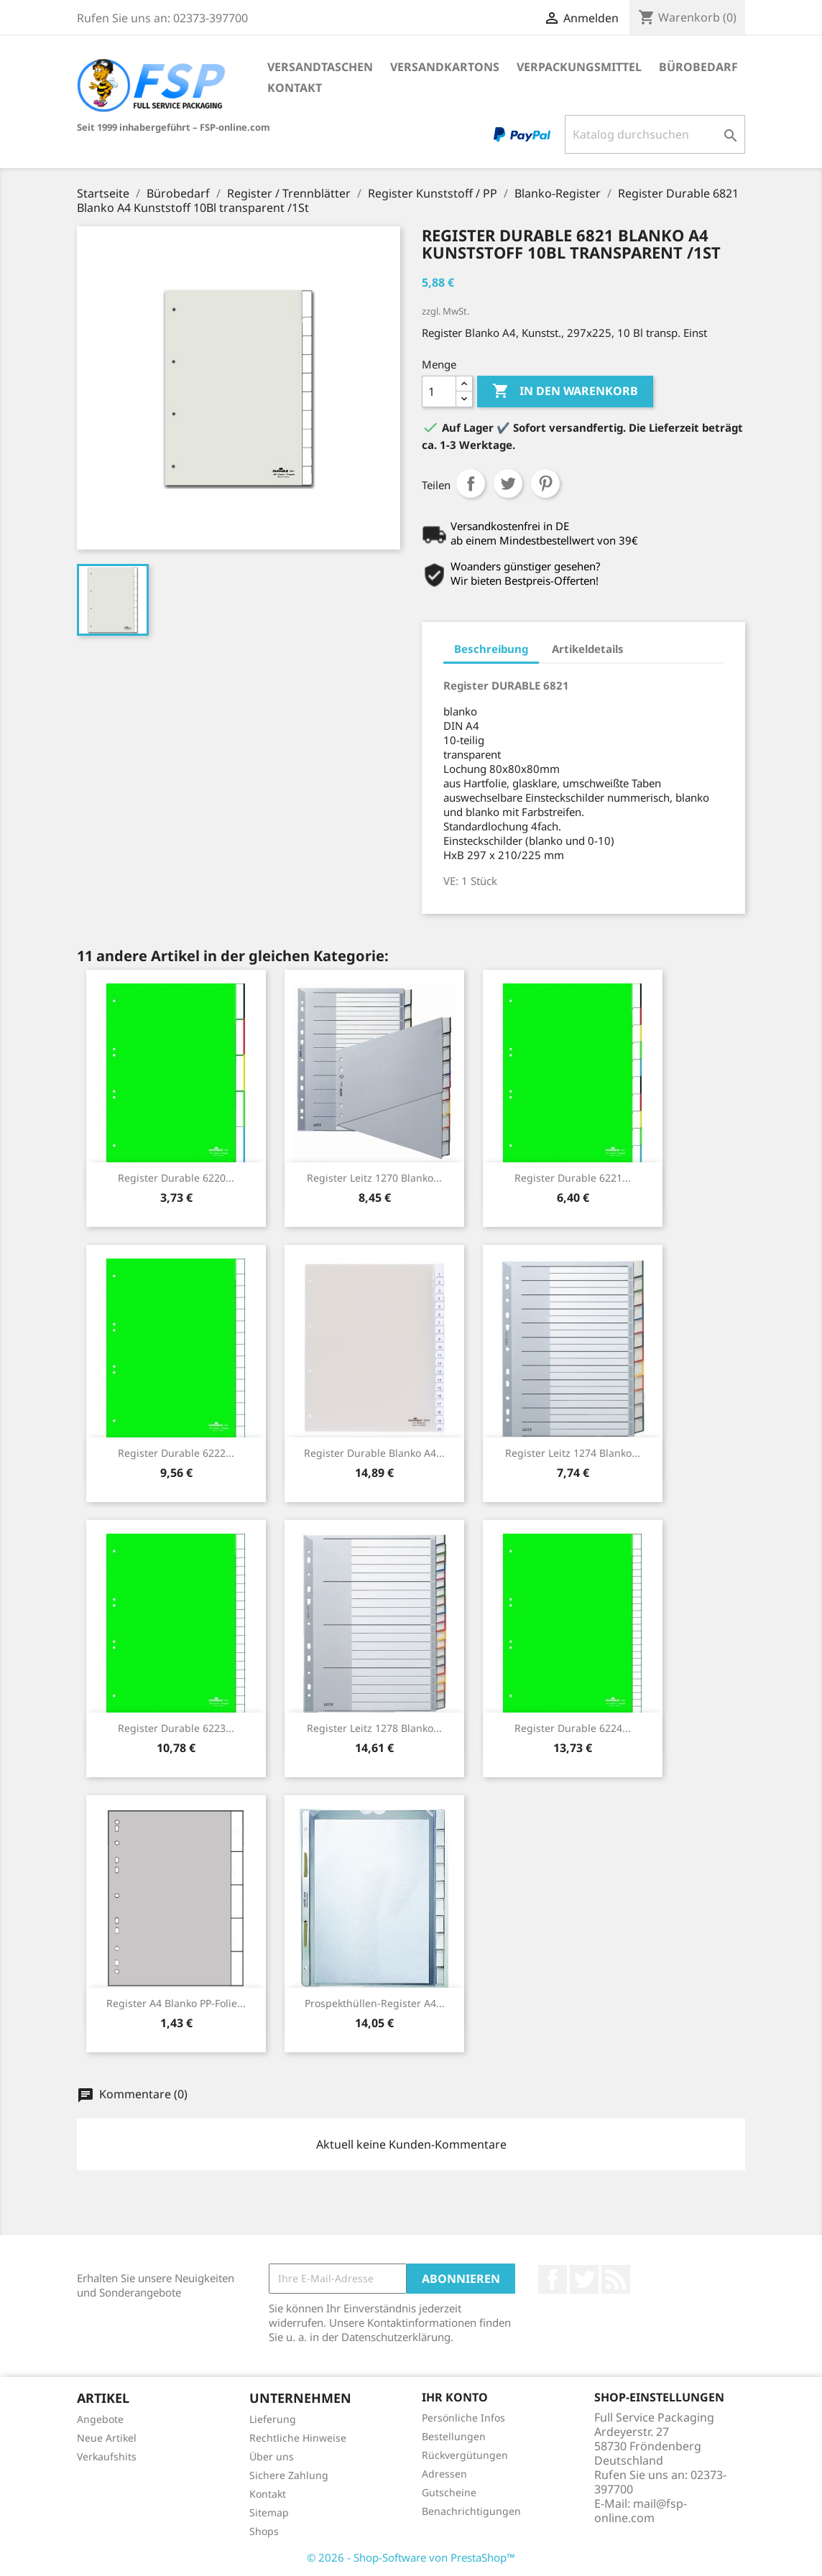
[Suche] (655, 134)
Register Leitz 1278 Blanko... (374, 1728)
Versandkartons (444, 67)
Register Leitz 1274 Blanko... (572, 1453)
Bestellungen (454, 2436)
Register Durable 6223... (176, 1728)
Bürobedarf (698, 67)
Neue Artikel (107, 2438)
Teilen (470, 483)
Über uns (271, 2456)
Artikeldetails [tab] (588, 648)
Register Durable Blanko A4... (374, 1453)
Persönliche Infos (463, 2417)
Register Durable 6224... (572, 1728)
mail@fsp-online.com (640, 2511)
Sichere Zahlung (288, 2475)
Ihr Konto (455, 2397)
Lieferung (272, 2419)
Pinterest (545, 483)
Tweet (508, 483)
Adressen (444, 2473)
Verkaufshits (107, 2456)
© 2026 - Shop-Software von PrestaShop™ (411, 2557)
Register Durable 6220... (176, 1178)
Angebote (100, 2419)
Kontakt (294, 88)
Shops (264, 2531)
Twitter (584, 2279)
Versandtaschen (320, 67)
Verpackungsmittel (579, 67)
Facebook (552, 2279)
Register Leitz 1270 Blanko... (374, 1178)
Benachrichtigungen (471, 2511)
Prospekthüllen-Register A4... (375, 2003)
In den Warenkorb (565, 391)
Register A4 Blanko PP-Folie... (176, 2003)
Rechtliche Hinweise (297, 2438)
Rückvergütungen (465, 2455)
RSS (615, 2279)
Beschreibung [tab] (491, 648)
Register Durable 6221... (572, 1178)
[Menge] (439, 391)
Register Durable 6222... (176, 1453)
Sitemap (269, 2512)
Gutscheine (449, 2492)
